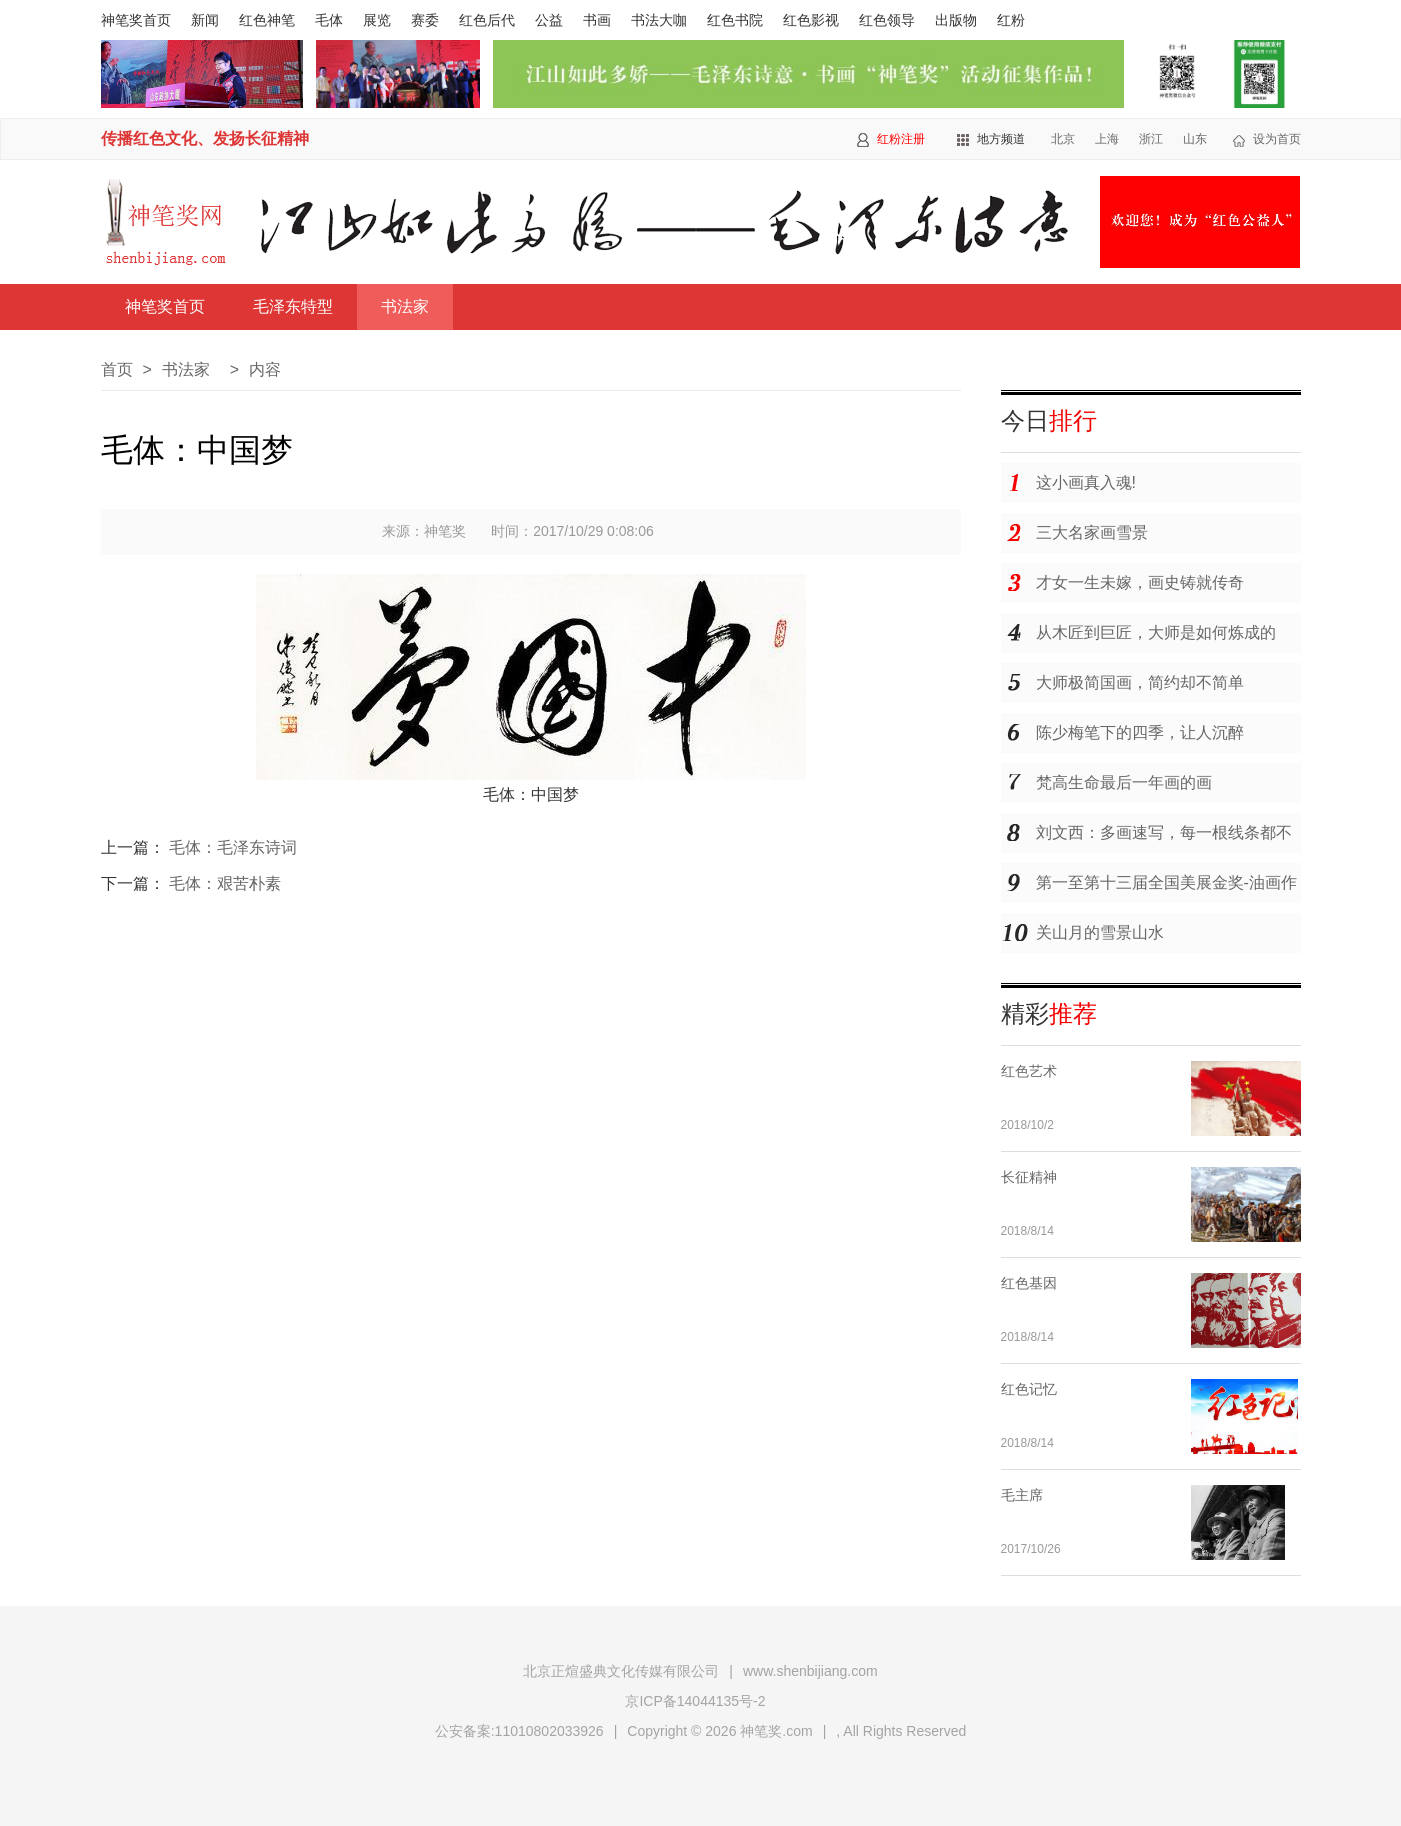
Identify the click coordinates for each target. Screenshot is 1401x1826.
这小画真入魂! (1086, 482)
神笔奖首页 (136, 20)
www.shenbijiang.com (810, 1671)
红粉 (1011, 20)
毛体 (329, 20)
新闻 (205, 20)
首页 (117, 369)
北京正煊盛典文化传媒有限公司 (621, 1671)
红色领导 (887, 20)
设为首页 (1277, 139)
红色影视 (811, 20)
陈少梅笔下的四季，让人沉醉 (1140, 732)
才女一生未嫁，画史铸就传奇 (1140, 582)
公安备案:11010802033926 (519, 1731)
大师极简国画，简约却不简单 (1140, 682)
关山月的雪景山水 (1100, 932)
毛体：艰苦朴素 (225, 883)
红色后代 (487, 20)
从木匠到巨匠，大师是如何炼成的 (1156, 632)
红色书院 (735, 20)
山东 (1195, 139)
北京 (1063, 139)
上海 (1107, 139)
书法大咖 (659, 20)
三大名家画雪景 (1092, 532)
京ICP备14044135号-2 (695, 1701)
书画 (597, 20)
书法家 (405, 306)
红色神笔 (267, 20)
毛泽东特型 (293, 306)
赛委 (425, 20)
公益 (549, 20)
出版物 (956, 20)
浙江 (1151, 139)
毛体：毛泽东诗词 (233, 847)
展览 (377, 20)
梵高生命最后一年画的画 (1124, 782)
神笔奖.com (776, 1731)
